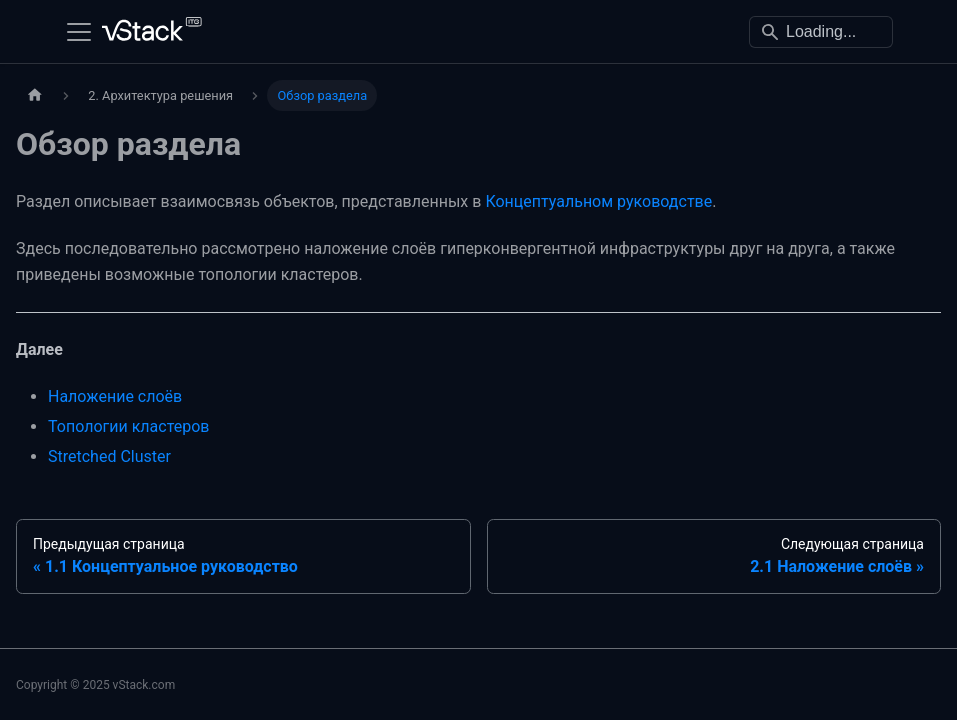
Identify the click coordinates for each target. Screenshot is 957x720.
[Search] (821, 32)
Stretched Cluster (109, 456)
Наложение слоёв (115, 396)
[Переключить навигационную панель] (79, 32)
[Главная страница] (35, 95)
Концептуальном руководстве (598, 201)
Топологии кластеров (128, 426)
